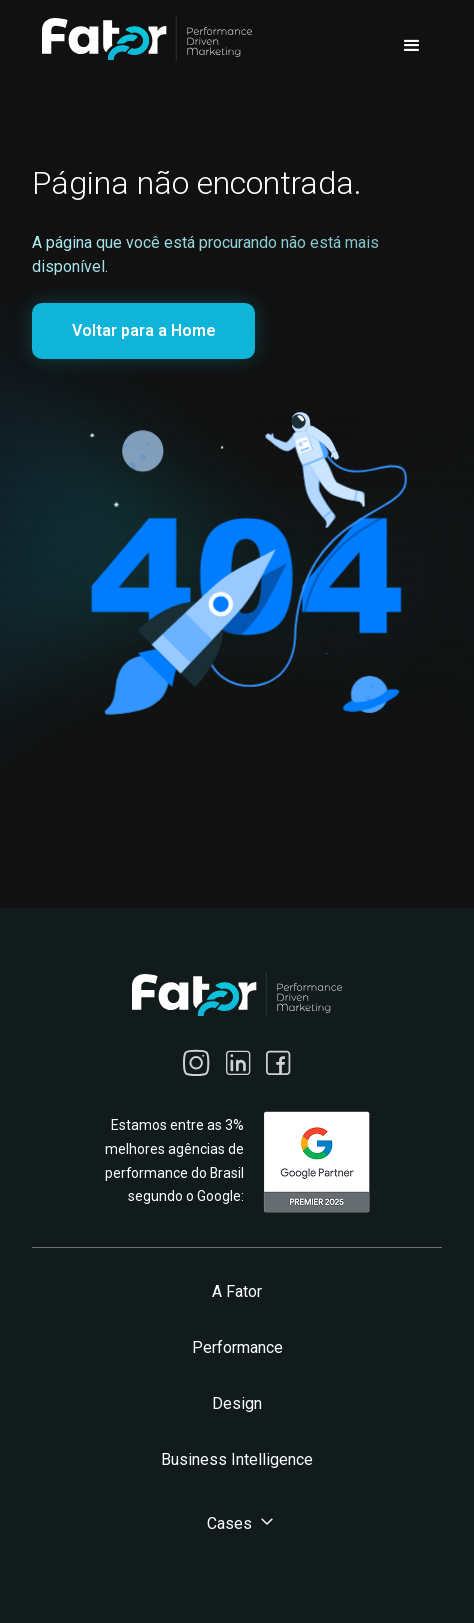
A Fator (237, 1291)
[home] (142, 38)
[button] (412, 46)
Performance (237, 1347)
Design (237, 1403)
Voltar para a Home (144, 330)
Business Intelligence (237, 1459)
